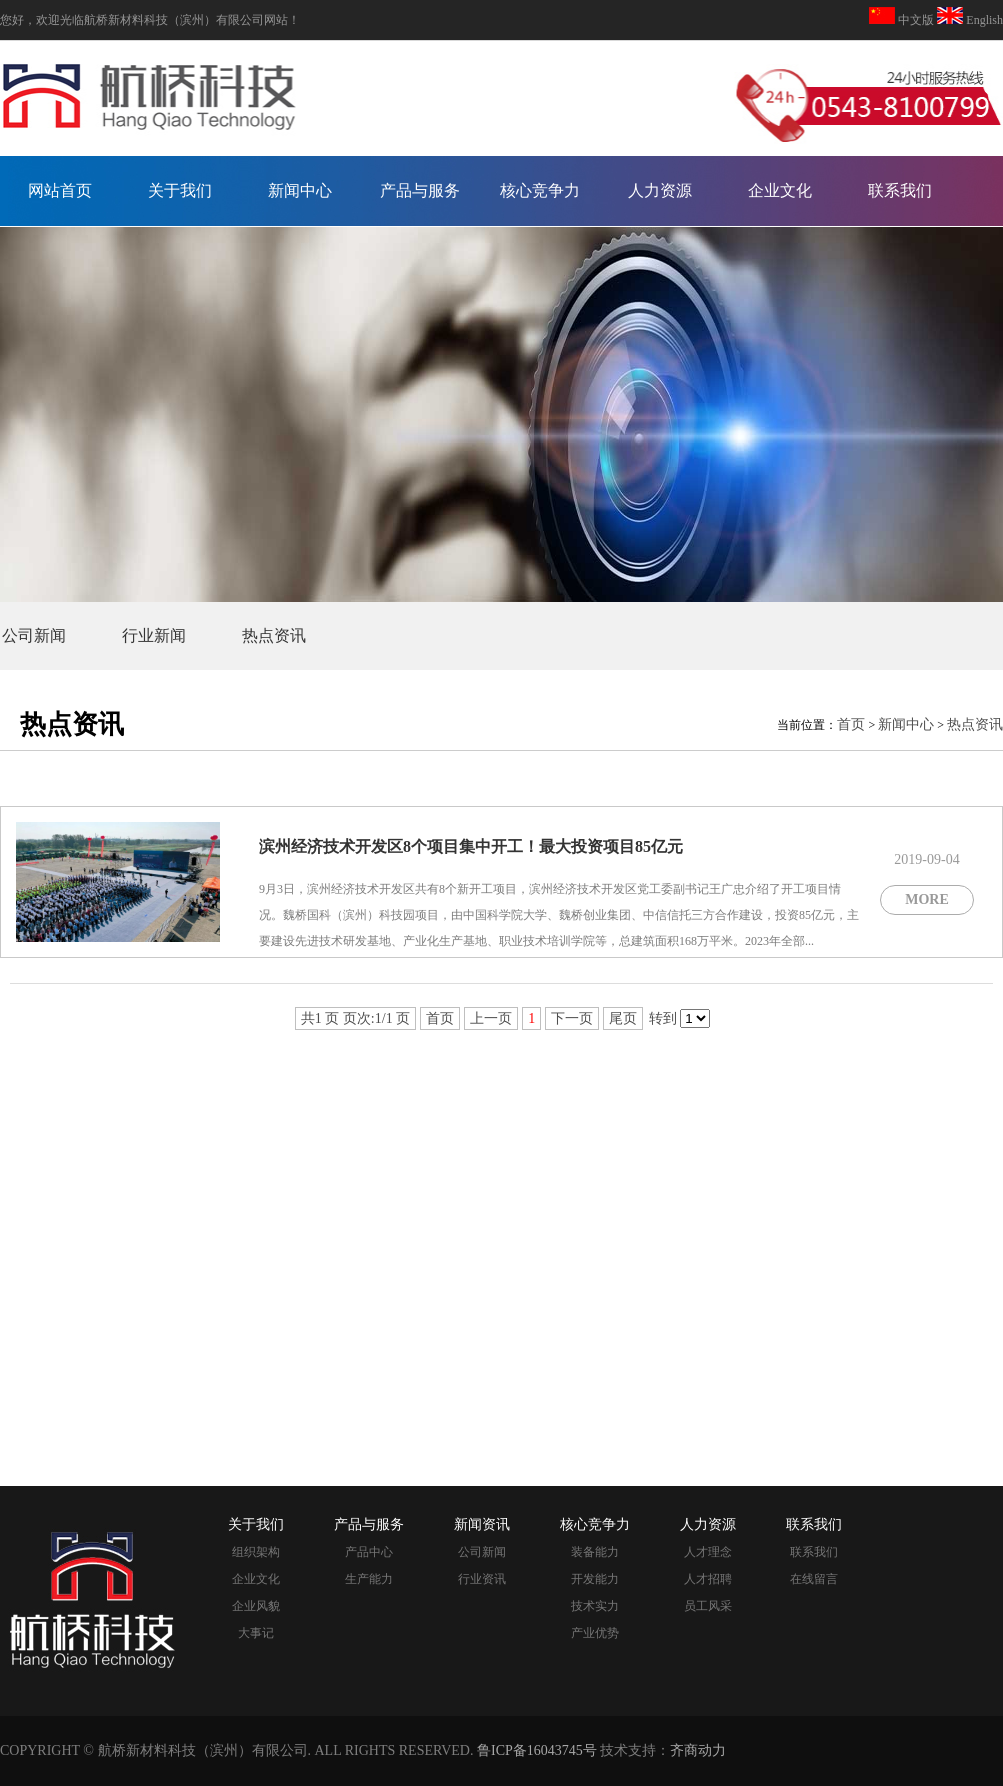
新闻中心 (300, 190)
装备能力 (595, 1552)
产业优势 (595, 1633)
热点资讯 (274, 635)
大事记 (256, 1633)
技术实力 (595, 1606)
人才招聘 (708, 1579)
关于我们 (180, 190)
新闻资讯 (482, 1524)
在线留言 (814, 1579)
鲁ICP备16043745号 (537, 1750)
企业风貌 (256, 1606)
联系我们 (900, 190)
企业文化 (780, 190)
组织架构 (256, 1552)
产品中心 (369, 1552)
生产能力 (369, 1579)
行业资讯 (482, 1579)
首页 (851, 724)
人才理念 (708, 1552)
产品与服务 (420, 190)
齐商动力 (698, 1750)
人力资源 (660, 190)
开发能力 (595, 1579)
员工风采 (708, 1606)
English (983, 20)
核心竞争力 (540, 190)
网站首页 (60, 190)
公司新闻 (34, 635)
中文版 (916, 20)
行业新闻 (154, 635)
